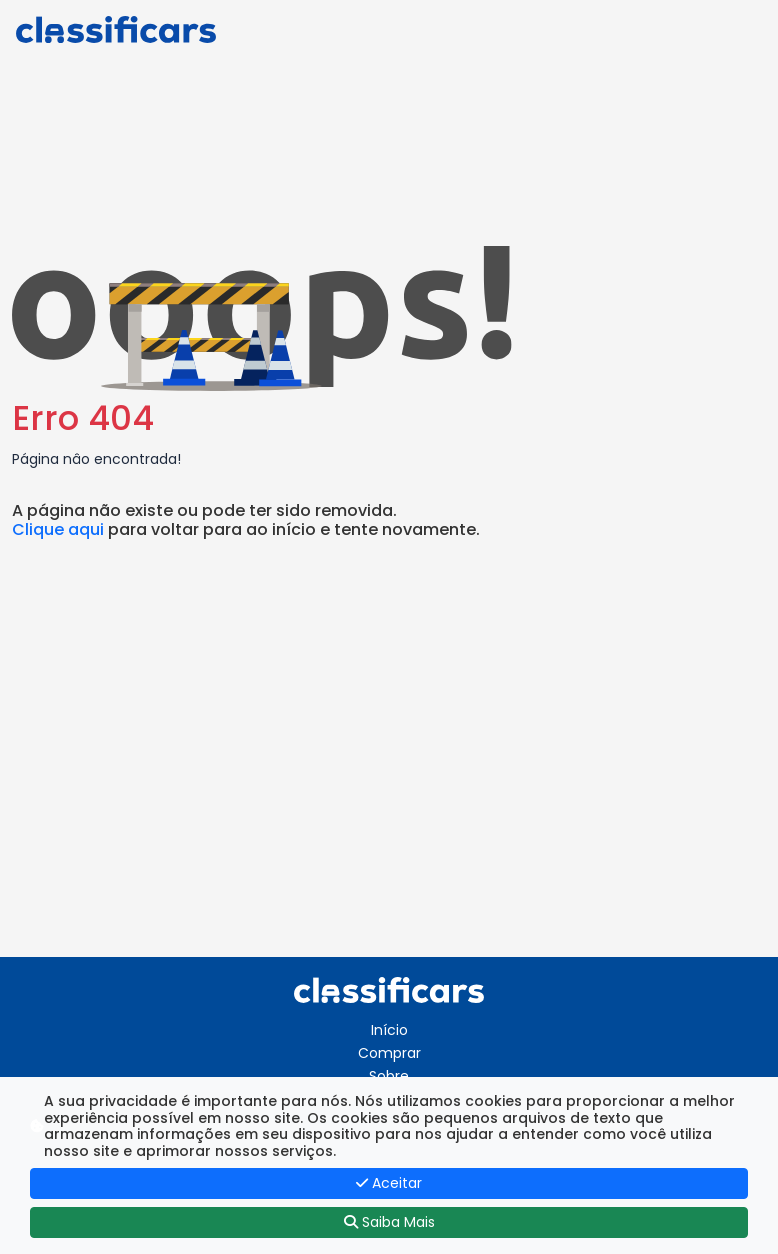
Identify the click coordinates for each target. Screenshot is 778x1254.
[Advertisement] (389, 787)
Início (389, 1030)
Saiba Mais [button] (389, 1222)
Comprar (389, 1053)
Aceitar (389, 1183)
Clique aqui (58, 529)
